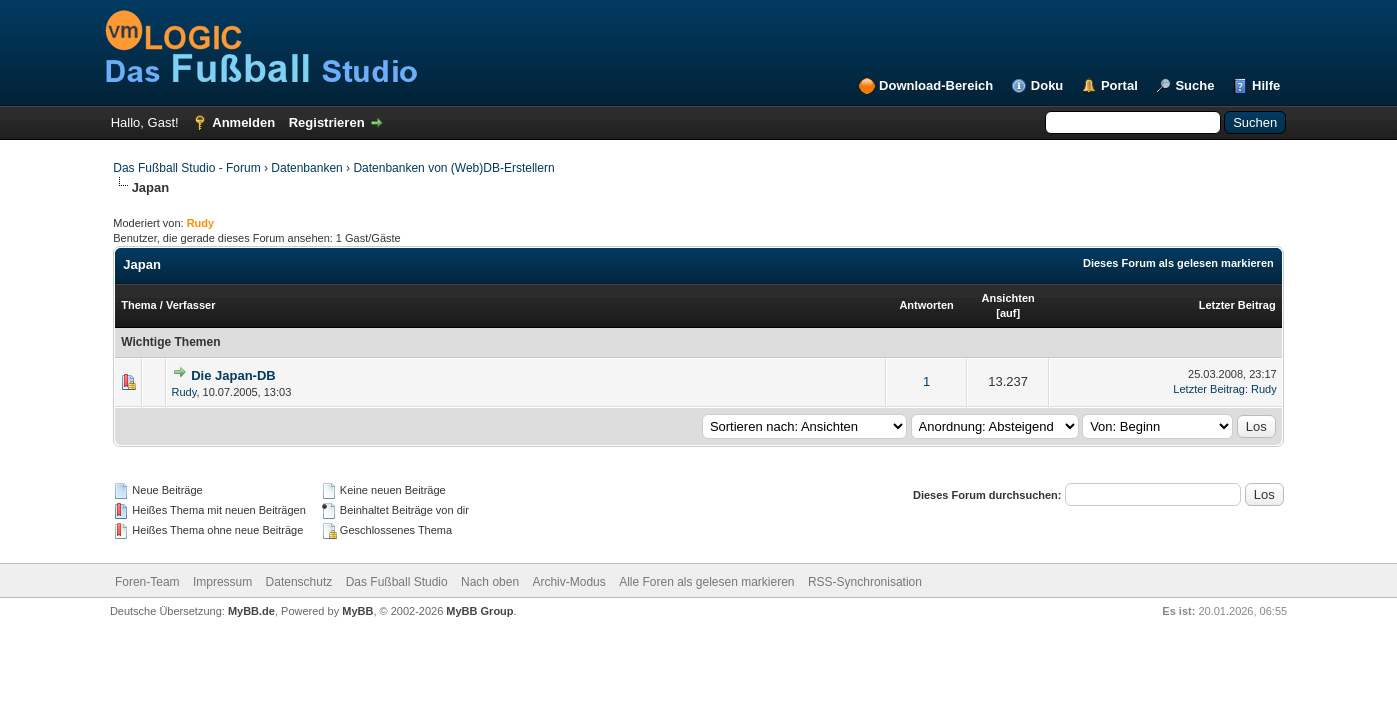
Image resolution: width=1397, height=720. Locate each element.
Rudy (184, 392)
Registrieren (327, 122)
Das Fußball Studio (397, 582)
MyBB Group (479, 611)
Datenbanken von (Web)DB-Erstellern (453, 168)
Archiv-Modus (568, 582)
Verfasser (191, 305)
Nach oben (490, 582)
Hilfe (1266, 85)
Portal (1119, 85)
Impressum (222, 582)
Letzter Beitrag (1237, 305)
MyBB (357, 611)
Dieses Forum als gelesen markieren (1178, 263)
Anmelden (243, 122)
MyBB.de (251, 611)
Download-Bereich (936, 85)
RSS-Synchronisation (865, 582)
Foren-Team (147, 582)
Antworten (926, 305)
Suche (1194, 85)
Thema (138, 305)
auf (1008, 313)
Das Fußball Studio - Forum (186, 168)
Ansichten (1008, 298)
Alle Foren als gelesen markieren (706, 582)
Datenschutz (299, 582)
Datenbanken (306, 168)
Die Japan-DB (233, 375)
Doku (1047, 85)
